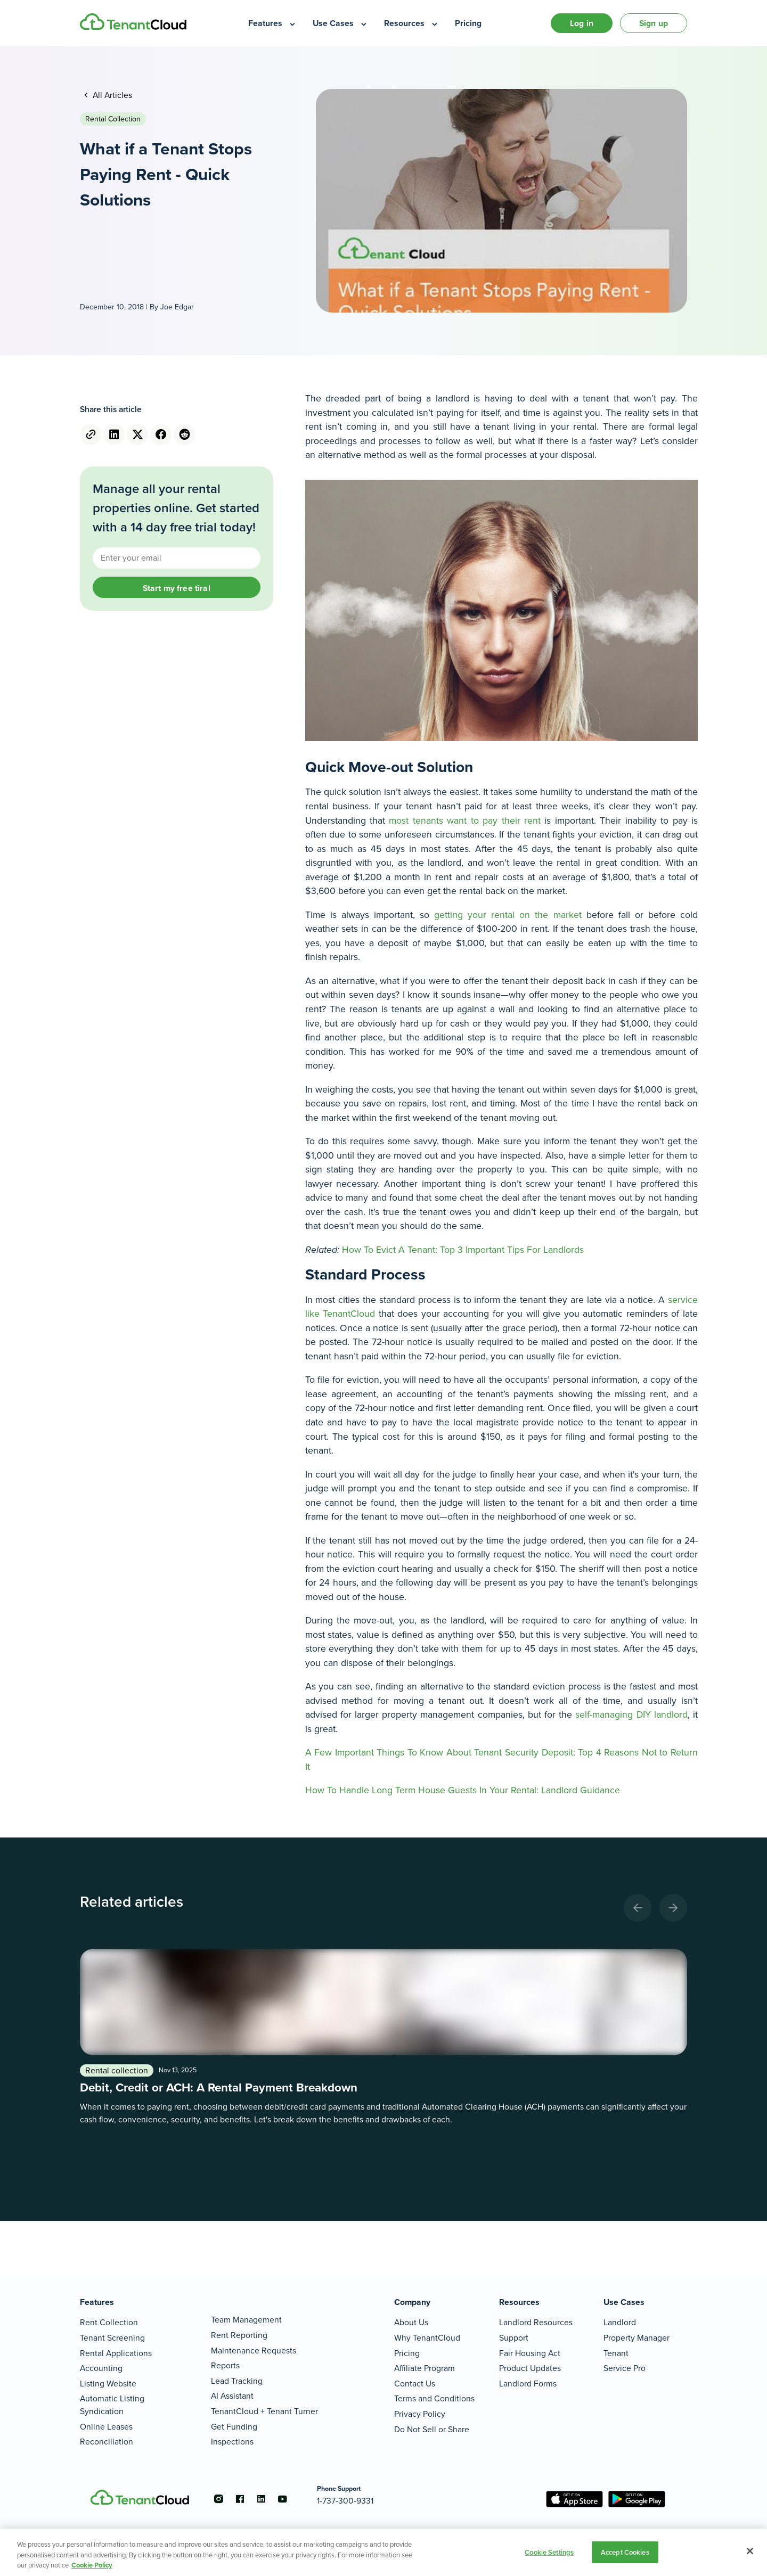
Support (513, 2338)
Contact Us (414, 2383)
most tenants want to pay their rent (465, 820)
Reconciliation (106, 2441)
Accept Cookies (625, 2552)
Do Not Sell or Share (431, 2429)
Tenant (616, 2353)
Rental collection (113, 119)
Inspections (232, 2441)
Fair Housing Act (529, 2353)
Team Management (246, 2320)
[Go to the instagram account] (218, 2499)
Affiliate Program (424, 2368)
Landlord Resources (536, 2322)
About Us (411, 2322)
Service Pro (624, 2368)
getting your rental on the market (508, 915)
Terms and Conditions (434, 2398)
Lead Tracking (237, 2381)
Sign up (653, 23)
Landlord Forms (528, 2383)
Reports (225, 2365)
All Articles (111, 95)
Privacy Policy (419, 2414)
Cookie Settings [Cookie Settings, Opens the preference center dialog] (549, 2552)
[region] (383, 2552)
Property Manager (636, 2338)
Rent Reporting (239, 2335)
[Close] (750, 2551)
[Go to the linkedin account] (261, 2499)
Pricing (407, 2353)
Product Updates (530, 2368)
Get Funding (234, 2427)
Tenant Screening (112, 2338)
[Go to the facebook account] (240, 2499)
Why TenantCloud (427, 2338)
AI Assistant (232, 2396)
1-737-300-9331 (345, 2501)
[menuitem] (272, 23)
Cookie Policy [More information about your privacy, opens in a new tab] (91, 2565)
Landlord (619, 2322)
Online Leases (106, 2427)
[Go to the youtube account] (282, 2499)
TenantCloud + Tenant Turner (264, 2411)
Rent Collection (109, 2322)
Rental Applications (116, 2353)
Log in (581, 23)
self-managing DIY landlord (631, 1714)
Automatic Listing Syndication (112, 2404)
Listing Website (108, 2383)
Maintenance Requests (253, 2350)
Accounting (101, 2368)
